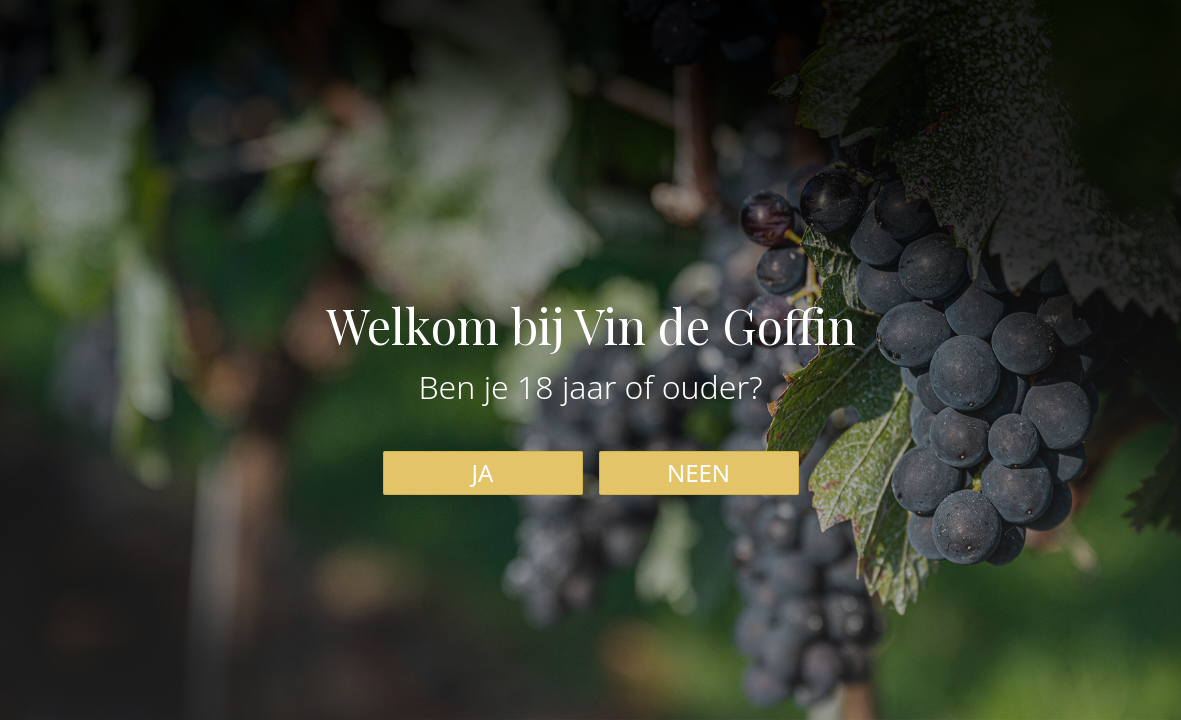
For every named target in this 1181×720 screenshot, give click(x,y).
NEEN (698, 472)
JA (483, 472)
